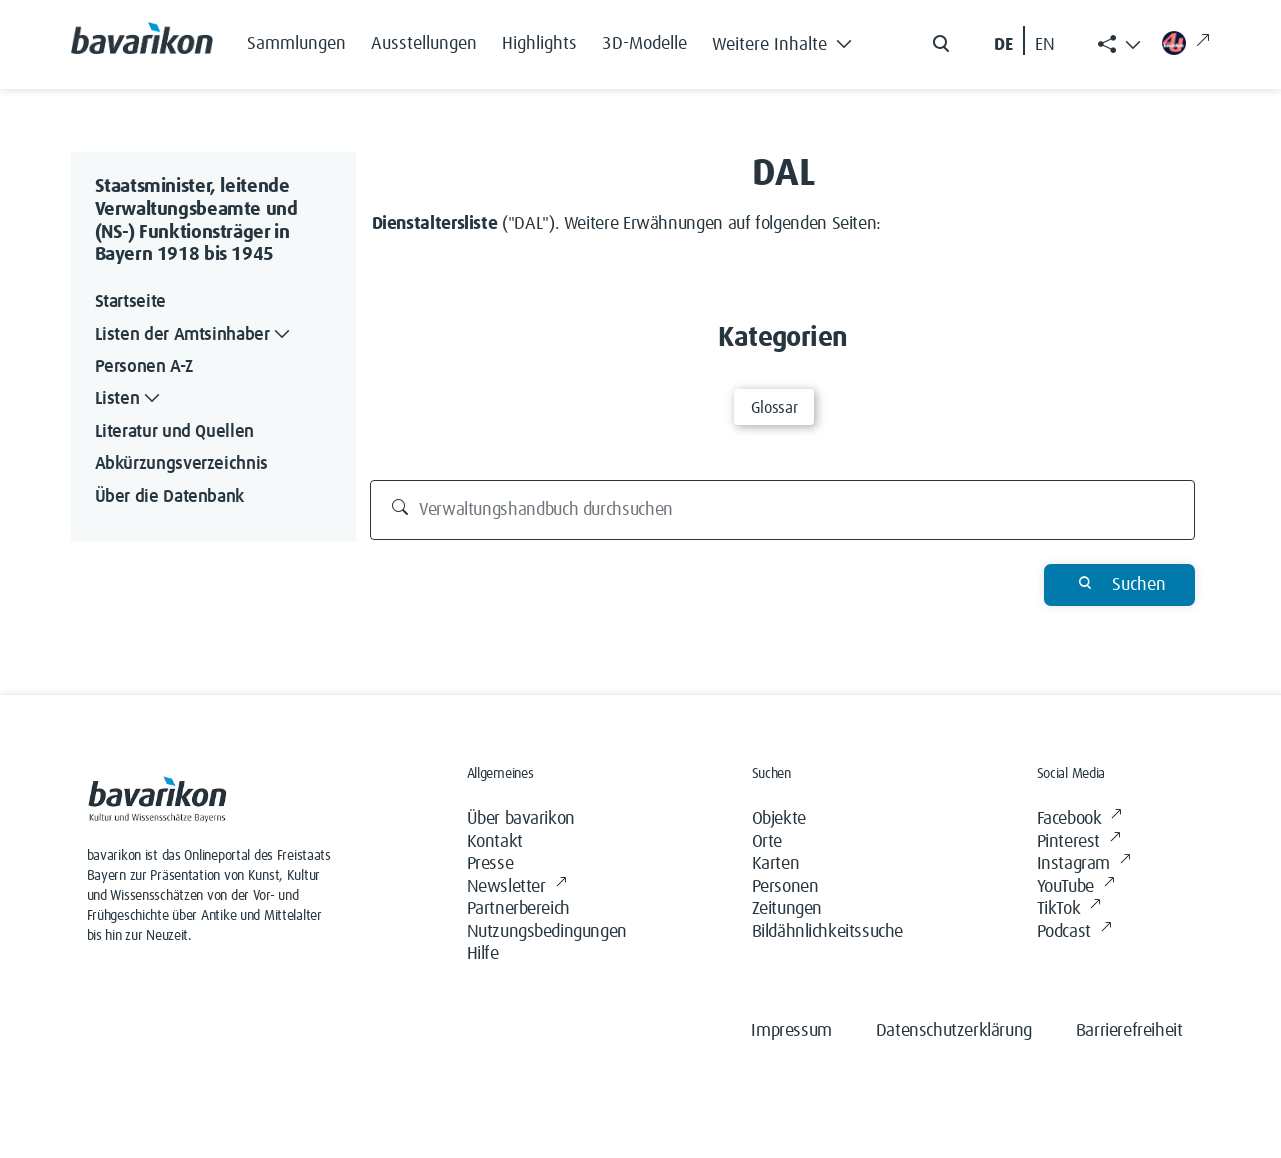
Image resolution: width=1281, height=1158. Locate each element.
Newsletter (517, 887)
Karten (776, 864)
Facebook (1079, 819)
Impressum (791, 1031)
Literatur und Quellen (174, 432)
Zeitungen (787, 909)
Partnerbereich (518, 909)
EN (1045, 45)
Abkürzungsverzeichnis (181, 464)
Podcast (1074, 932)
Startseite (130, 302)
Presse (490, 864)
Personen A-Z (144, 367)
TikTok (1069, 909)
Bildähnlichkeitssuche (828, 932)
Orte (767, 842)
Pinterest (1079, 842)
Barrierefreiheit (1129, 1031)
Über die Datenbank (170, 497)
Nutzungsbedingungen (547, 932)
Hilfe (483, 954)
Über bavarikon (521, 819)
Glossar (774, 408)
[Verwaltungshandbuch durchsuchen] (782, 510)
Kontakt (495, 842)
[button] (788, 40)
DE (1003, 45)
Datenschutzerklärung (954, 1031)
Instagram (1084, 864)
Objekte (779, 819)
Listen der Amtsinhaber (195, 335)
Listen (130, 399)
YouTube (1076, 887)
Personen (785, 887)
